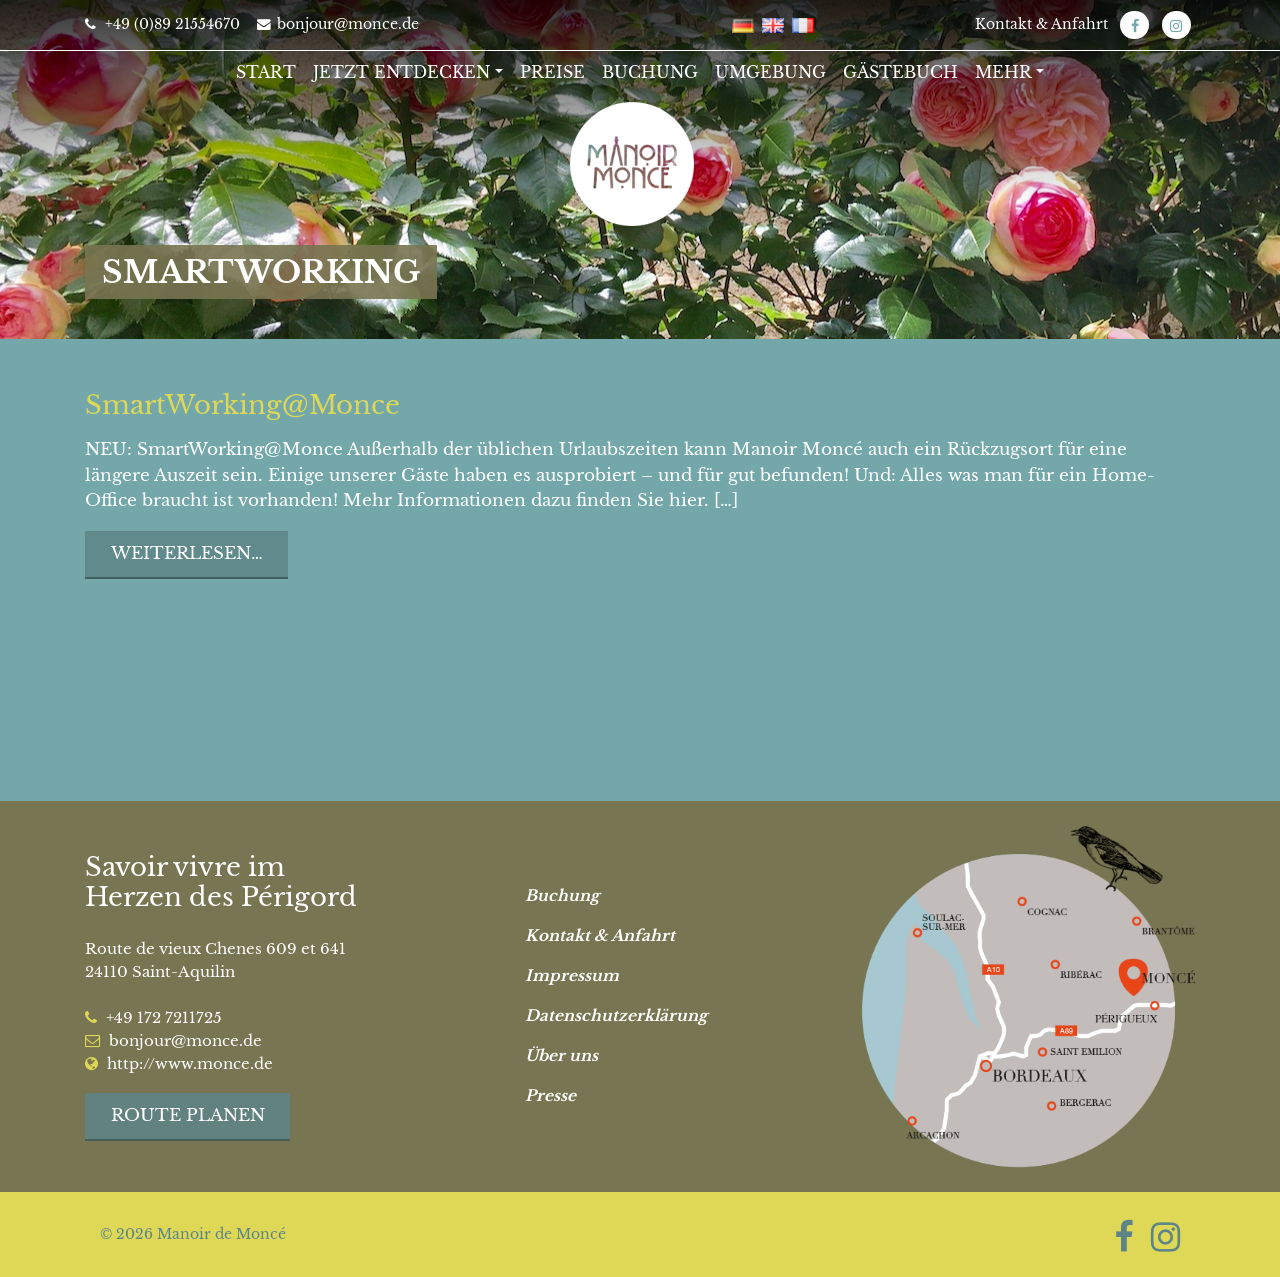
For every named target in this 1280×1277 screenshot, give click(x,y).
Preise (552, 72)
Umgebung (770, 72)
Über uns (561, 1055)
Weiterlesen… (187, 553)
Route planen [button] (188, 1115)
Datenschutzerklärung (616, 1015)
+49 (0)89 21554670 (162, 24)
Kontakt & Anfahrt (1041, 24)
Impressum (572, 975)
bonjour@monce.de (338, 24)
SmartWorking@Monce (242, 405)
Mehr (1003, 72)
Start (266, 72)
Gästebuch (900, 72)
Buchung (650, 72)
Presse (550, 1095)
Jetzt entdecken (401, 72)
